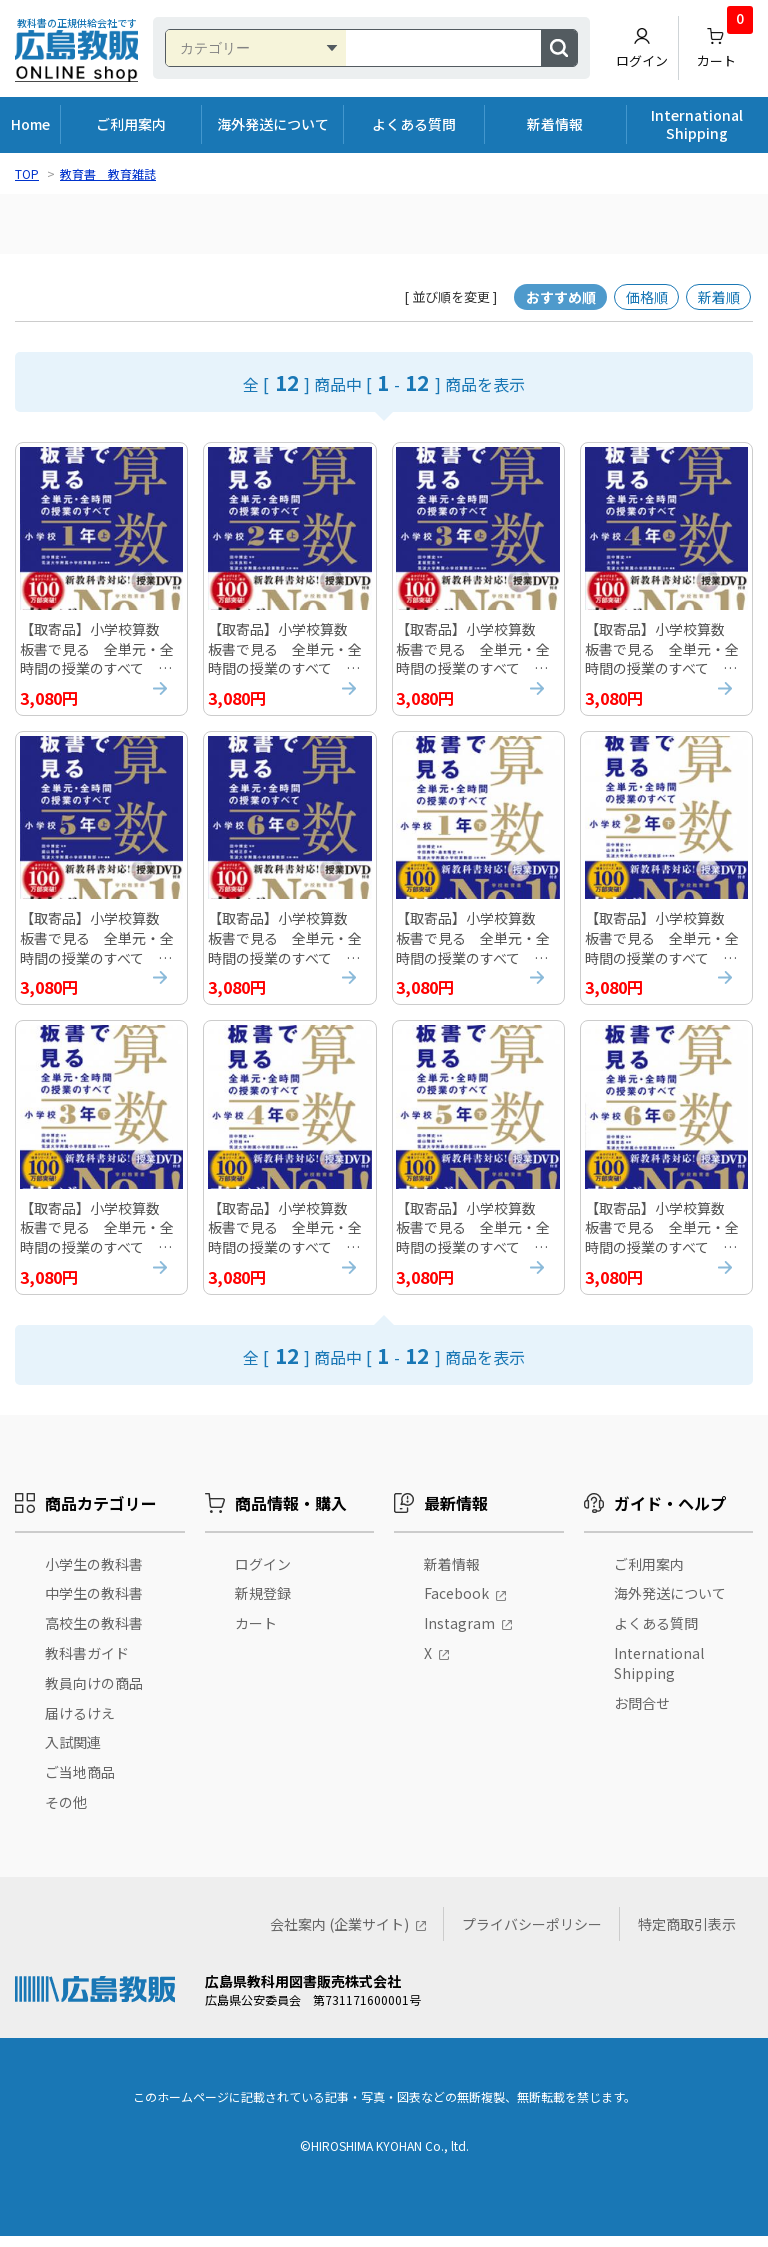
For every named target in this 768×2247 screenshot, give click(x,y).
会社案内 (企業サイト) (339, 1935)
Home (30, 124)
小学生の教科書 (94, 1575)
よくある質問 (414, 124)
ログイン (642, 48)
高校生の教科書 (94, 1634)
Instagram (459, 1634)
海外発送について (273, 124)
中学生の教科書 (94, 1604)
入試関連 (73, 1753)
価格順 (647, 297)
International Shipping (697, 124)
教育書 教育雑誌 (108, 173)
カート (725, 43)
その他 (66, 1813)
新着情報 (555, 124)
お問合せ (642, 1714)
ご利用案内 (131, 124)
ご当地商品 (80, 1783)
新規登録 (263, 1604)
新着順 (719, 297)
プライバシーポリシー (532, 1935)
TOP (27, 173)
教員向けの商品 (94, 1694)
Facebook (456, 1604)
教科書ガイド (87, 1664)
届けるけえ (80, 1724)
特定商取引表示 (687, 1935)
